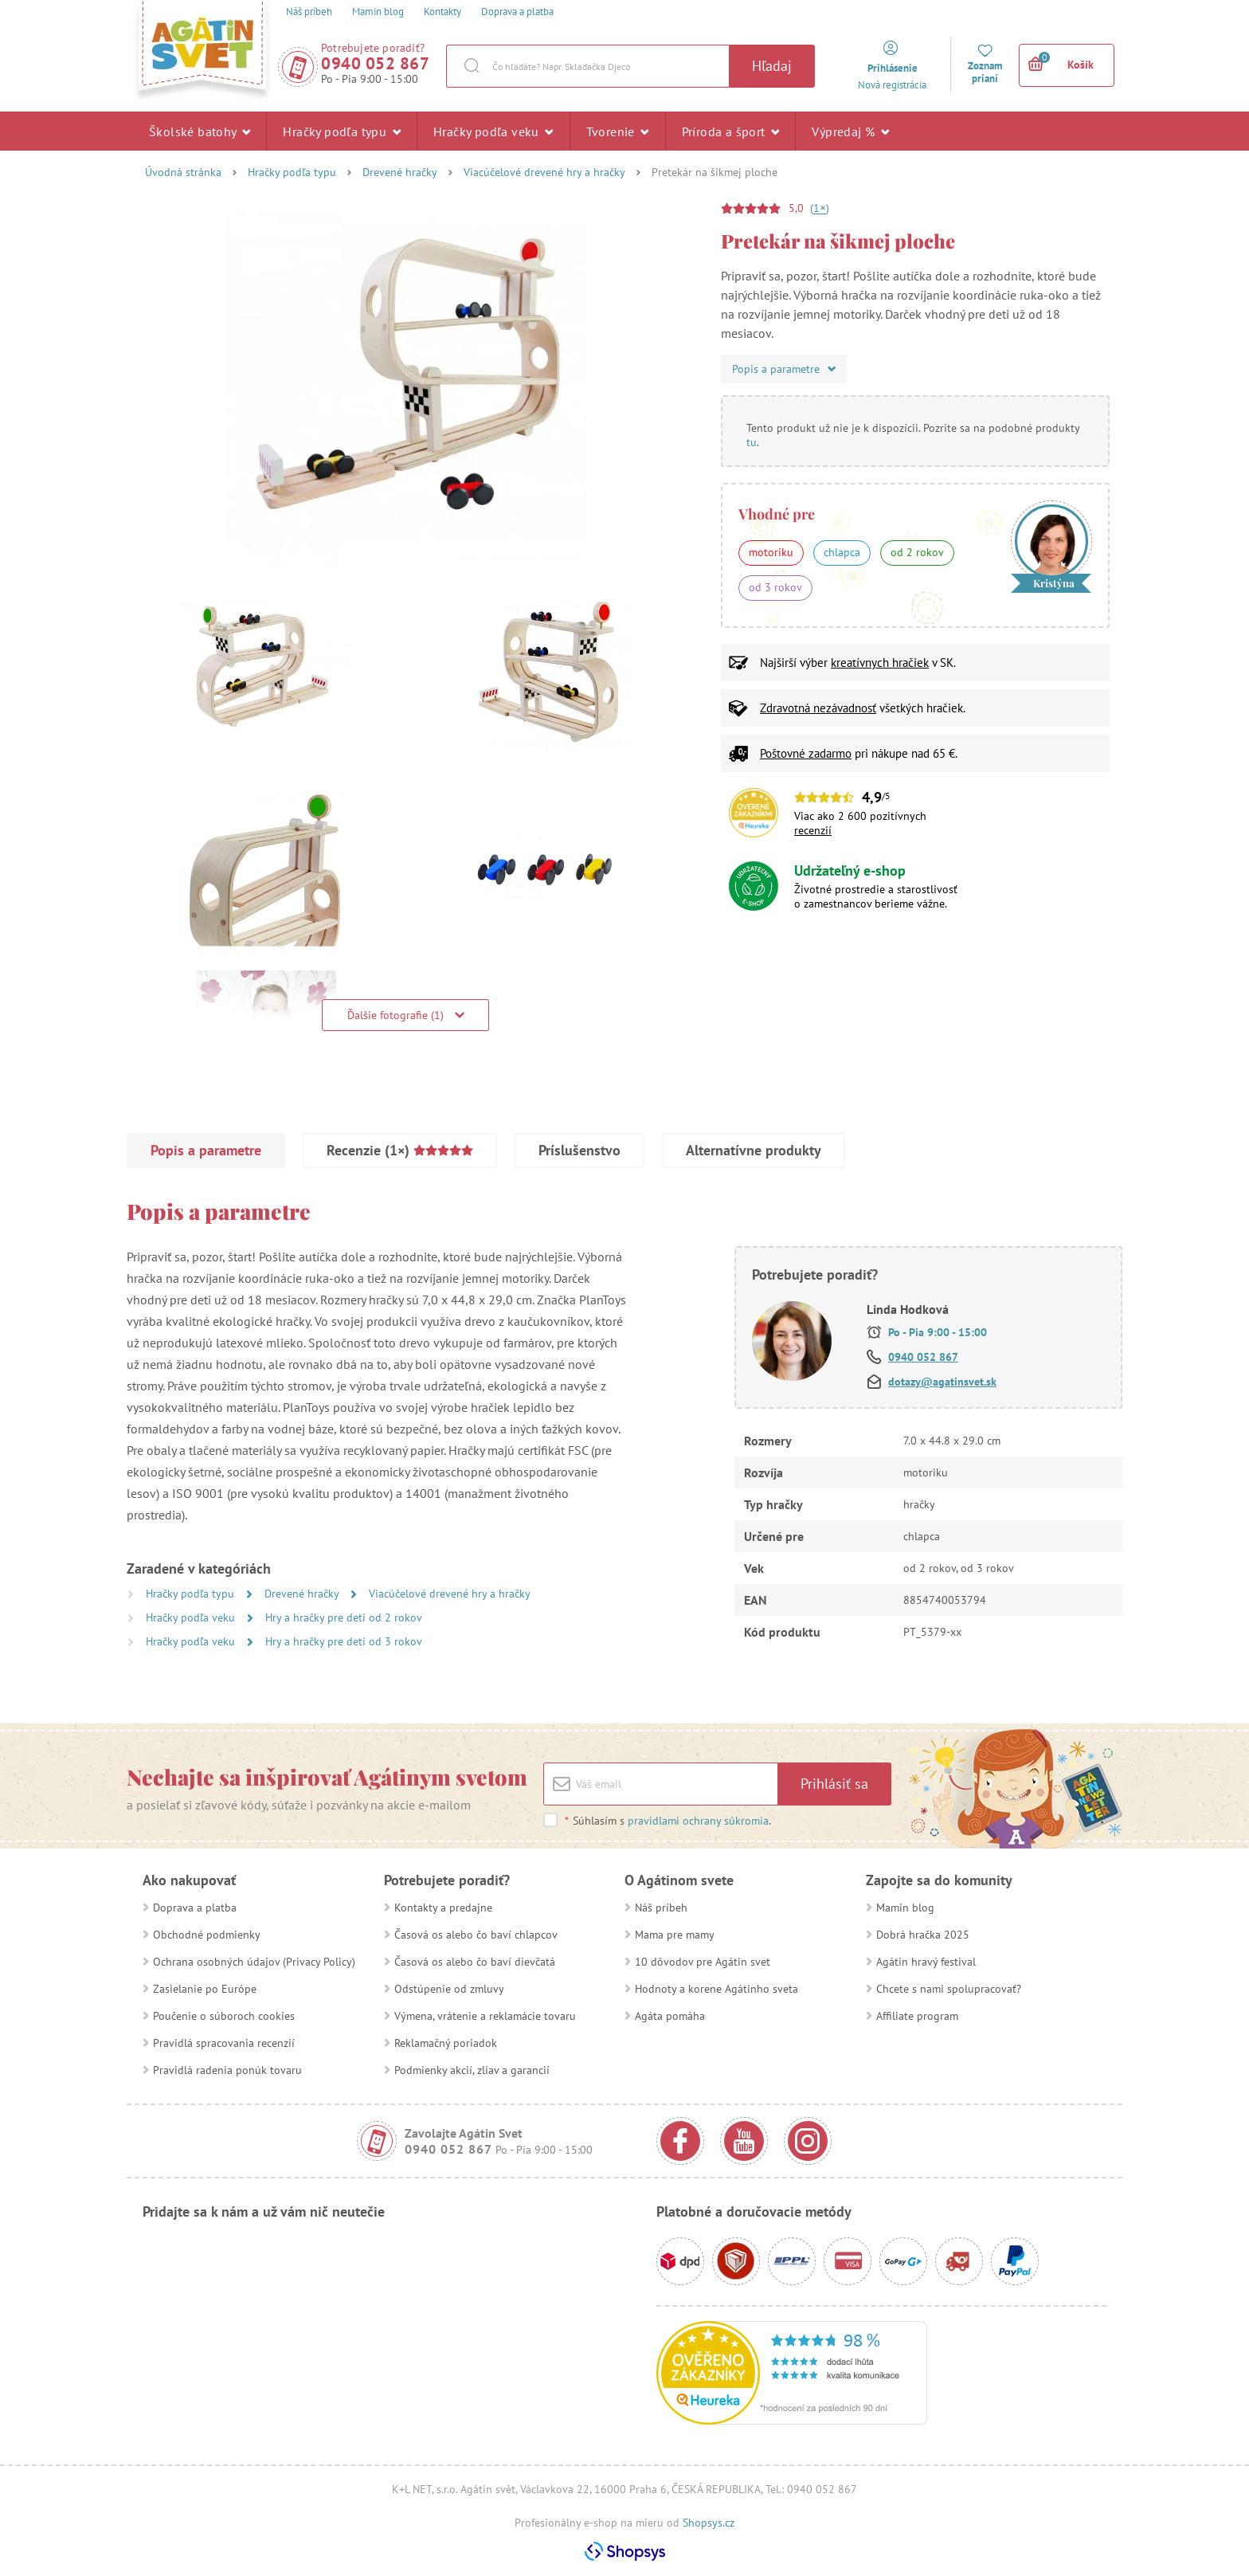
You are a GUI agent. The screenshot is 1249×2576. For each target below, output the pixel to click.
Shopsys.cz (708, 2522)
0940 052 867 (375, 63)
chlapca (842, 552)
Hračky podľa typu (342, 131)
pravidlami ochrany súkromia (698, 1820)
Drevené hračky (399, 172)
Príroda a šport (731, 131)
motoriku (771, 552)
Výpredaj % (850, 131)
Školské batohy (199, 131)
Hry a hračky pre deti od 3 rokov (343, 1641)
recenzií (813, 830)
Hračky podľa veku (493, 131)
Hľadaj (772, 66)
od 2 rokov (917, 552)
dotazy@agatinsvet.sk (942, 1381)
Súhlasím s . (667, 1820)
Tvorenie (617, 131)
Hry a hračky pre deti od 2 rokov (343, 1617)
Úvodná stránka (183, 172)
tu (751, 442)
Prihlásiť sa (834, 1783)
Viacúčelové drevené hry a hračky (544, 172)
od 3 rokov (775, 587)
